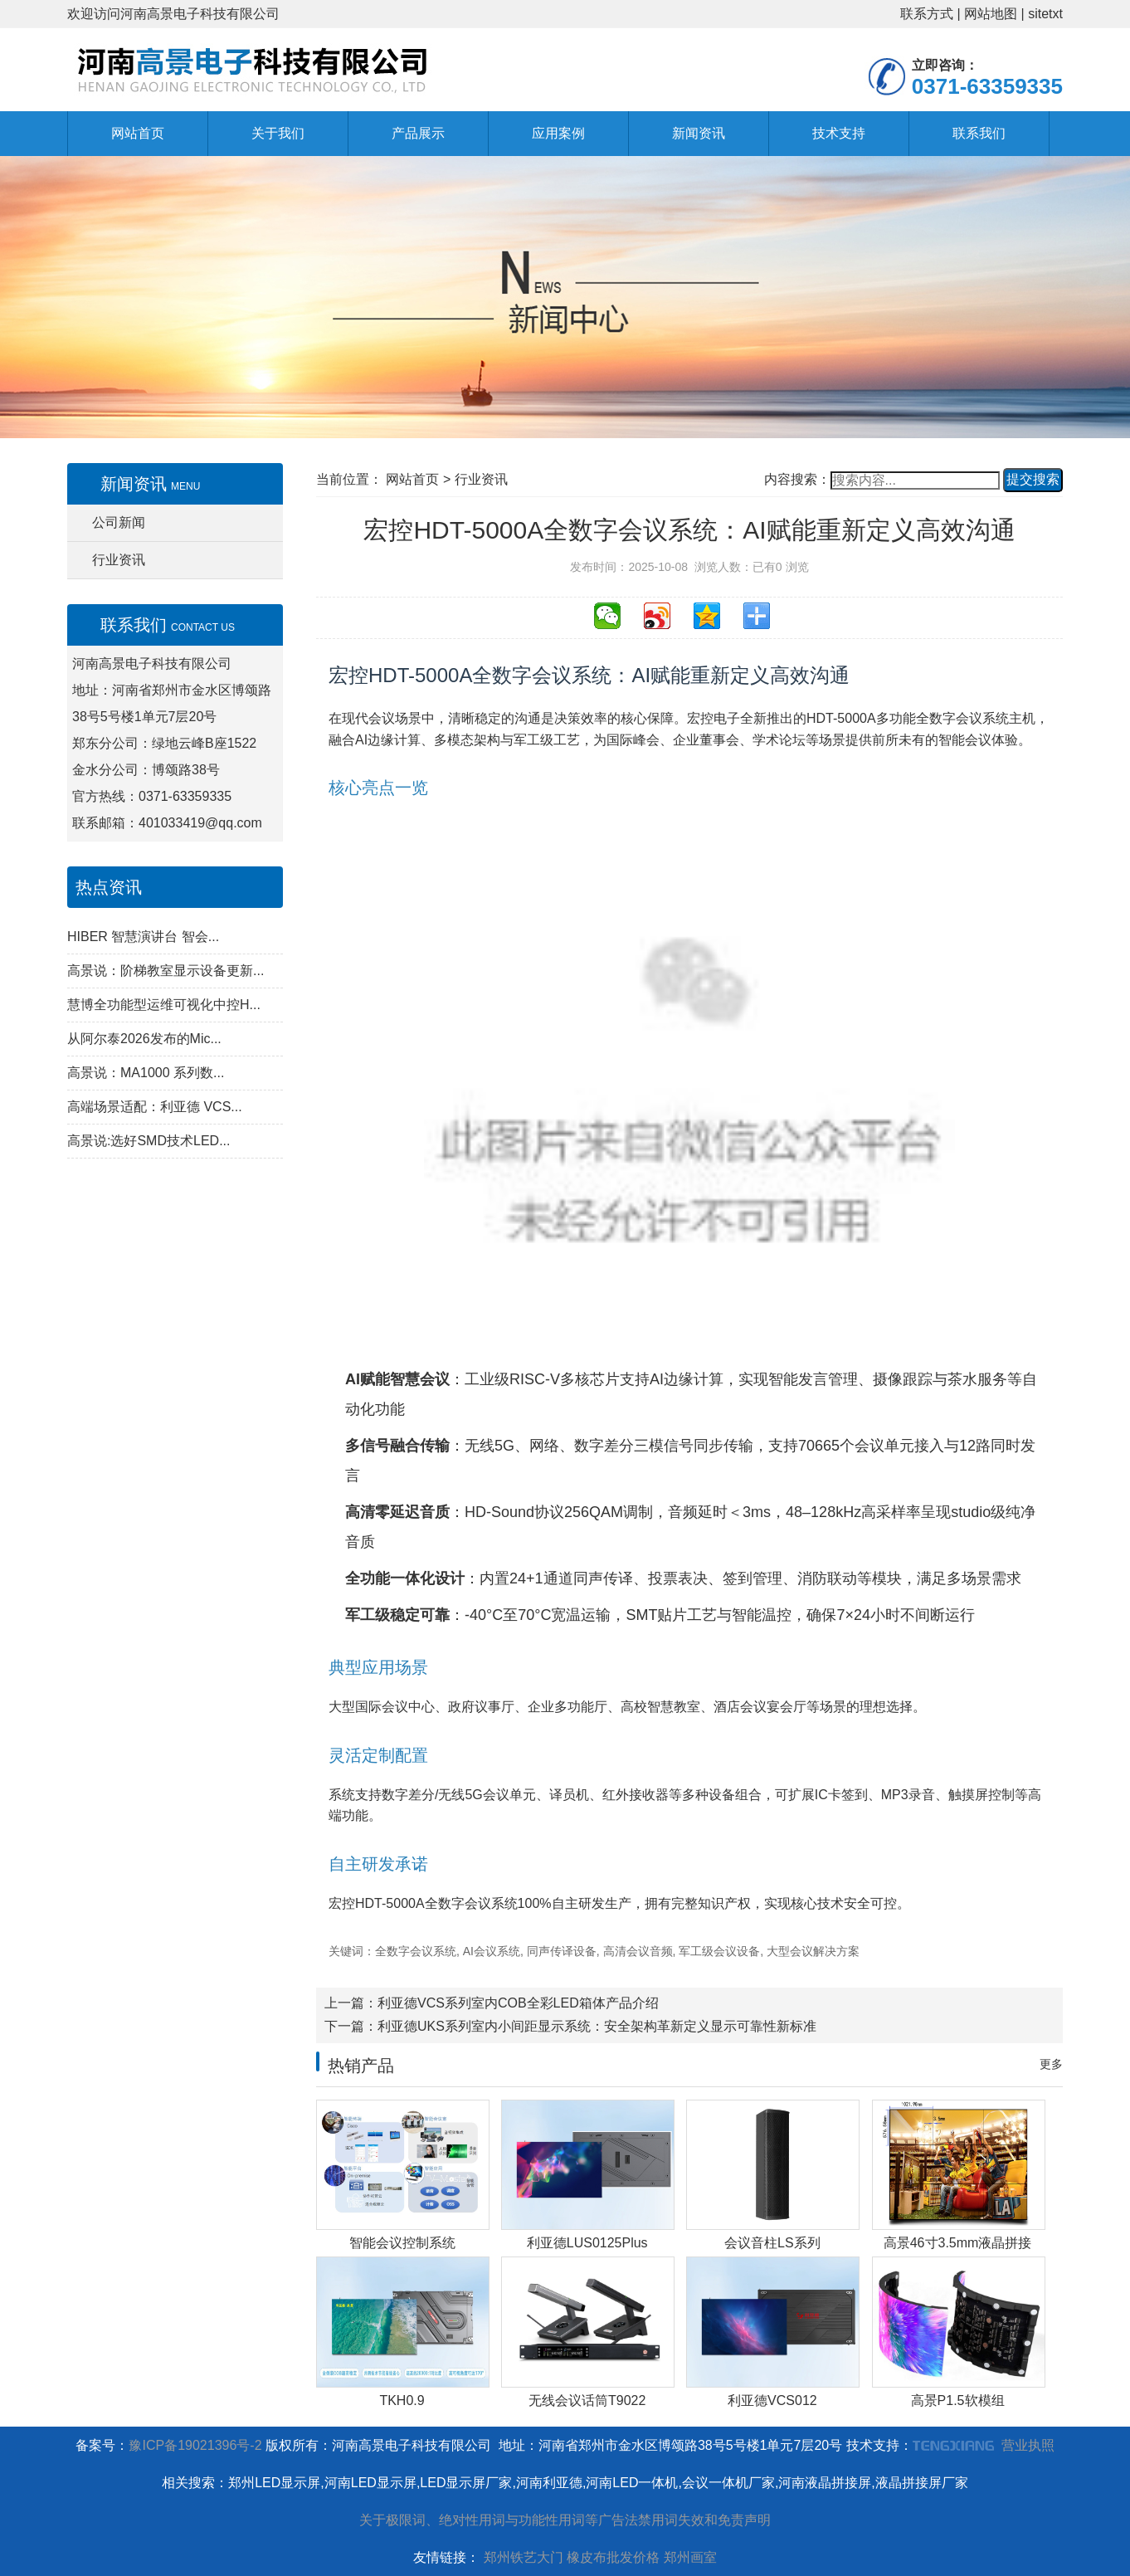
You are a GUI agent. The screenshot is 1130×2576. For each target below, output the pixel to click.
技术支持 (838, 133)
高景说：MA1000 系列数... (145, 1073)
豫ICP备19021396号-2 (195, 2445)
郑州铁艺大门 (523, 2557)
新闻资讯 (698, 133)
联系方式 (926, 14)
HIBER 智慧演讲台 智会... (143, 936)
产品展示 (418, 133)
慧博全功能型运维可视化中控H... (164, 1005)
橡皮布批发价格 (613, 2557)
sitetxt (1045, 14)
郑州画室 (690, 2557)
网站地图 (990, 14)
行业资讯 (118, 560)
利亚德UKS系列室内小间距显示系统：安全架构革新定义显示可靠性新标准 (596, 2026)
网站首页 (137, 133)
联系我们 (979, 133)
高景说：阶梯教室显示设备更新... (165, 971)
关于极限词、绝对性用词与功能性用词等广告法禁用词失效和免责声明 (565, 2520)
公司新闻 (118, 522)
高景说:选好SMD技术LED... (148, 1141)
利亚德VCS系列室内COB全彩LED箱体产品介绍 (518, 2003)
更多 (1051, 2064)
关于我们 (277, 133)
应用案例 (558, 133)
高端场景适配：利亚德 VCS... (154, 1107)
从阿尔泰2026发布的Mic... (144, 1039)
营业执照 (1028, 2445)
